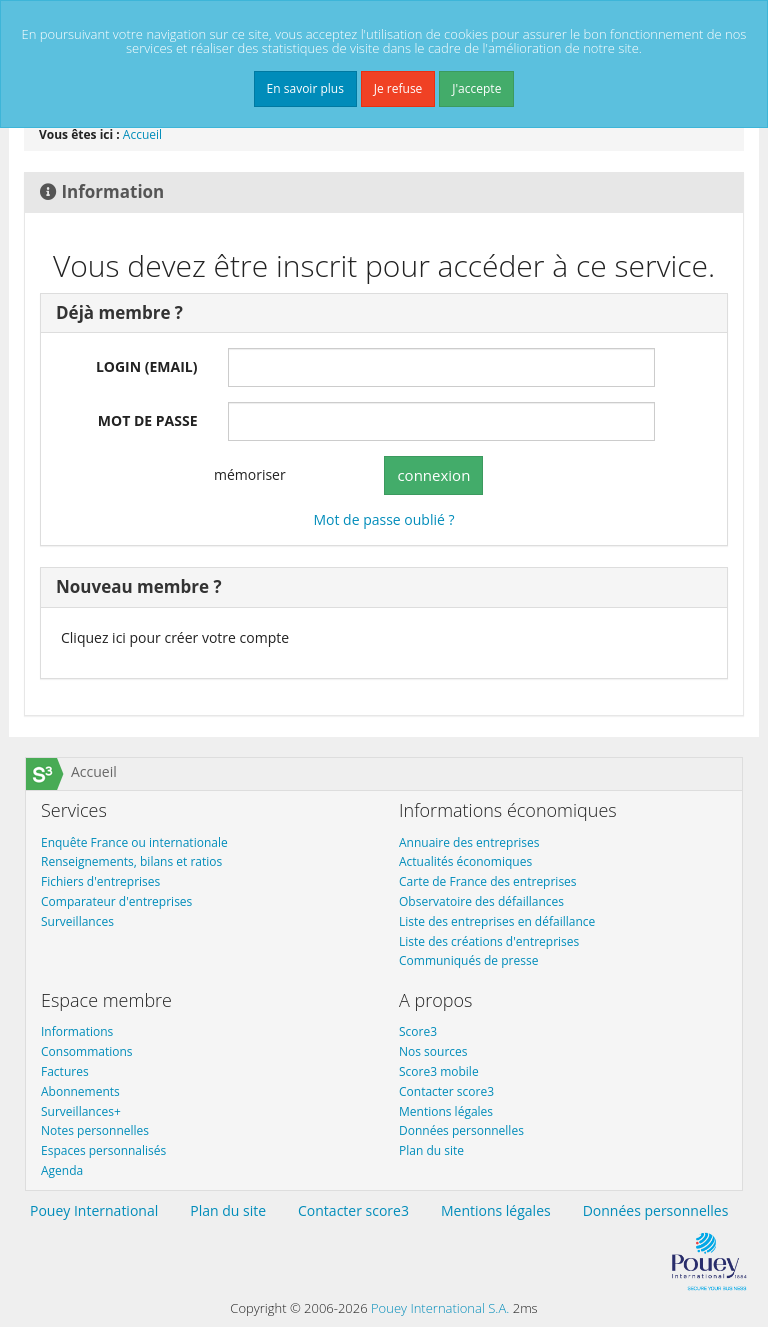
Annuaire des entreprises (469, 842)
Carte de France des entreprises (488, 881)
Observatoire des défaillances (481, 901)
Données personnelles (461, 1130)
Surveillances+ (81, 1111)
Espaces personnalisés (103, 1150)
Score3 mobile (439, 1071)
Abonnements (80, 1091)
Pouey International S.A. (440, 1308)
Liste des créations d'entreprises (489, 941)
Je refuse (398, 88)
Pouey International (94, 1210)
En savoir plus (305, 88)
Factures (65, 1071)
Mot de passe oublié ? (383, 519)
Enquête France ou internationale (134, 842)
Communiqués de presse (468, 960)
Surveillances (77, 921)
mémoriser (237, 475)
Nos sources (433, 1051)
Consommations (87, 1051)
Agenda (62, 1170)
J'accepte (476, 88)
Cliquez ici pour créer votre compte (175, 637)
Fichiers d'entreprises (100, 881)
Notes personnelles (95, 1130)
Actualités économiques (465, 861)
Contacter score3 (446, 1091)
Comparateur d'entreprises (116, 901)
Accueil (142, 134)
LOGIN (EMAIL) (147, 366)
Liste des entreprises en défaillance (497, 921)
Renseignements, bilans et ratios (131, 861)
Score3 (418, 1031)
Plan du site (431, 1150)
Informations (77, 1031)
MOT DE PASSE (148, 420)
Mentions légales (446, 1111)
